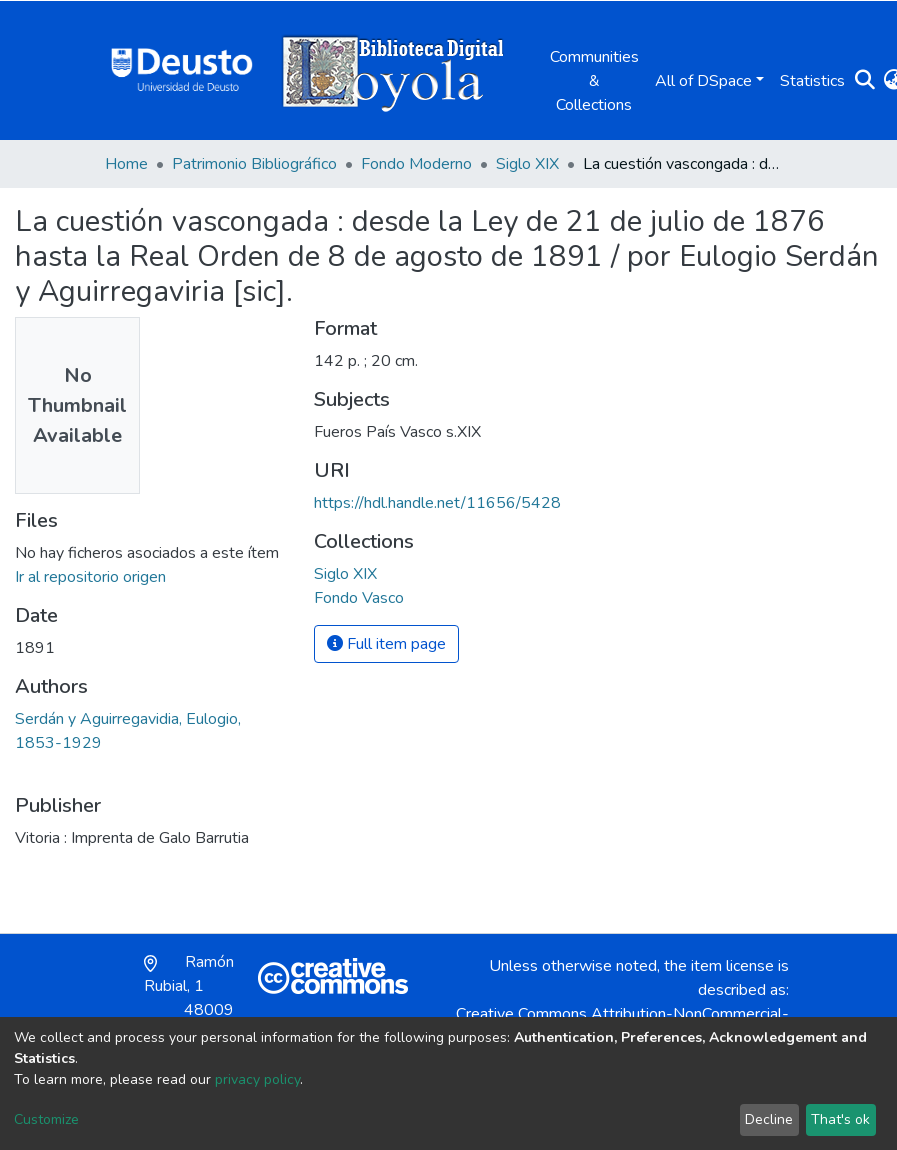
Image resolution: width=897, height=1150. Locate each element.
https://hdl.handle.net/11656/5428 (437, 503)
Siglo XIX (527, 164)
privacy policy (257, 1079)
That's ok (840, 1119)
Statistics (812, 81)
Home (126, 164)
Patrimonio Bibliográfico (254, 164)
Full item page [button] (386, 644)
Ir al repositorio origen (90, 577)
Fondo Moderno (416, 164)
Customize (46, 1119)
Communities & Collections (594, 81)
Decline (769, 1119)
